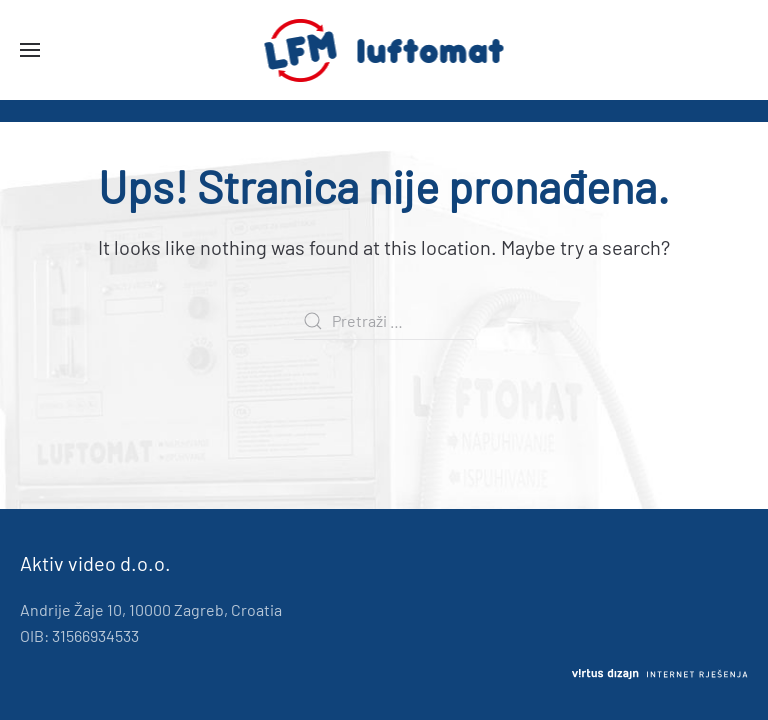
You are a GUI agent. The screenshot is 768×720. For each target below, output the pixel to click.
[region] (384, 111)
